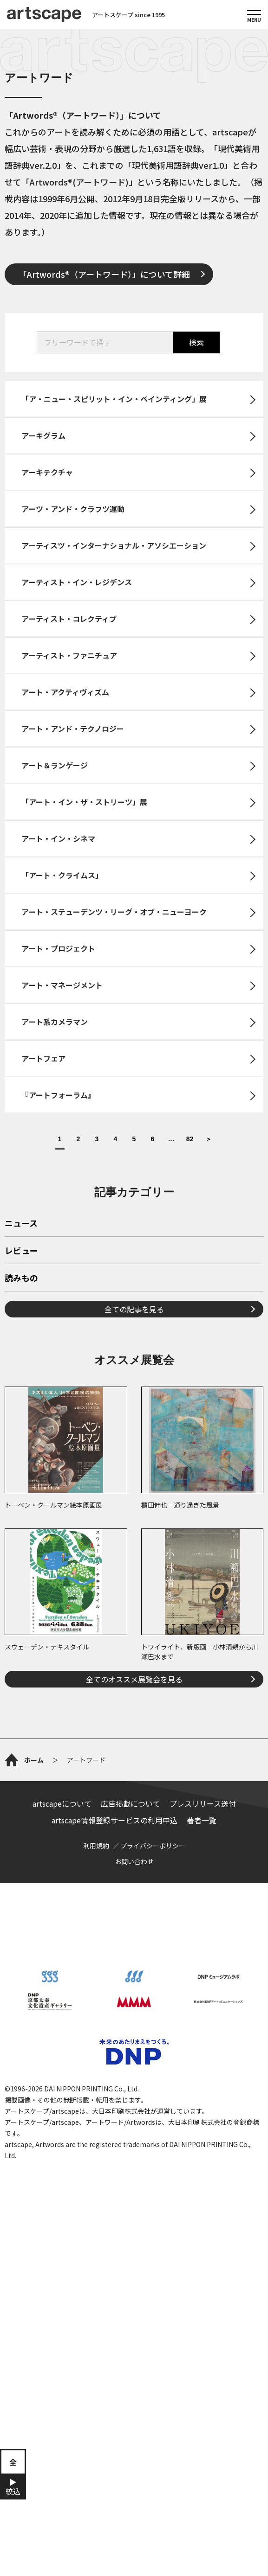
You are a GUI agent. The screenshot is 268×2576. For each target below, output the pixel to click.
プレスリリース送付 (203, 1803)
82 (190, 1139)
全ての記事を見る (134, 1309)
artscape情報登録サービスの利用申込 (114, 1820)
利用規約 (96, 1845)
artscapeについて (62, 1803)
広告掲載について (130, 1803)
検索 (196, 342)
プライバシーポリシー (152, 1845)
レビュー (21, 1251)
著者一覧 (201, 1820)
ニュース (21, 1224)
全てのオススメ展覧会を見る (134, 1679)
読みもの (21, 1278)
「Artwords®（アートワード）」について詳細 (104, 274)
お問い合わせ (134, 1861)
